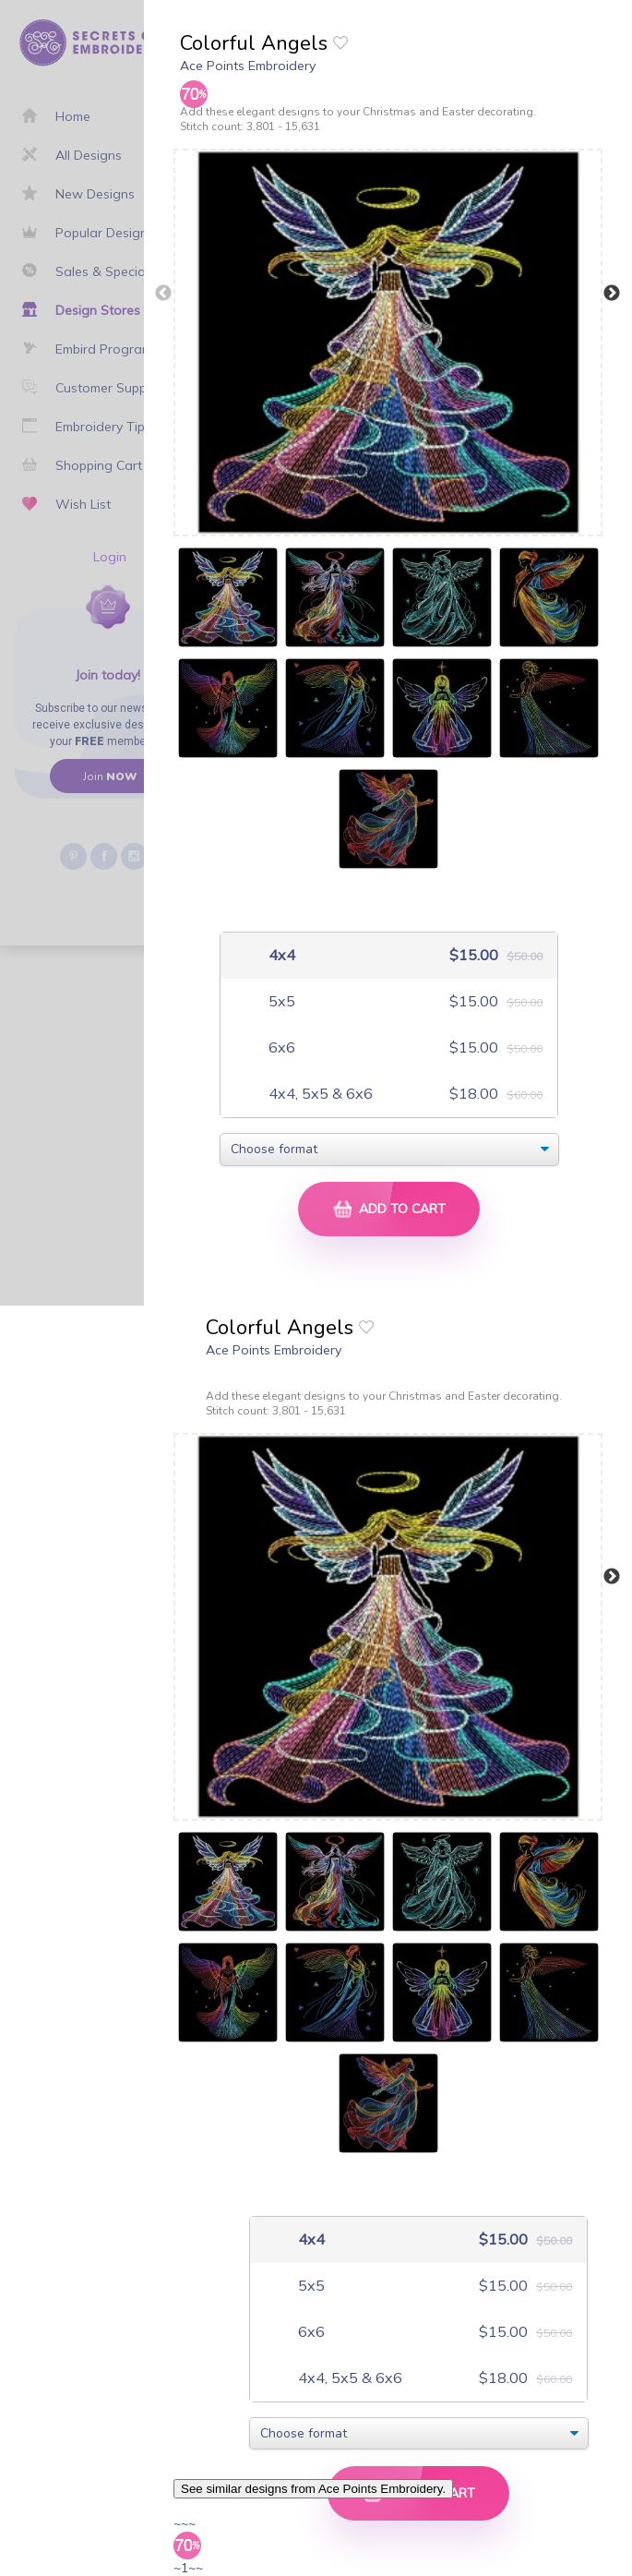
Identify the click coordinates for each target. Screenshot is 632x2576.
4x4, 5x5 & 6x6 (319, 1093)
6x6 (280, 1047)
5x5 (280, 1001)
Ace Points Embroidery (248, 65)
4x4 (280, 955)
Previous (163, 293)
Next (611, 293)
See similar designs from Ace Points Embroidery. (313, 2489)
